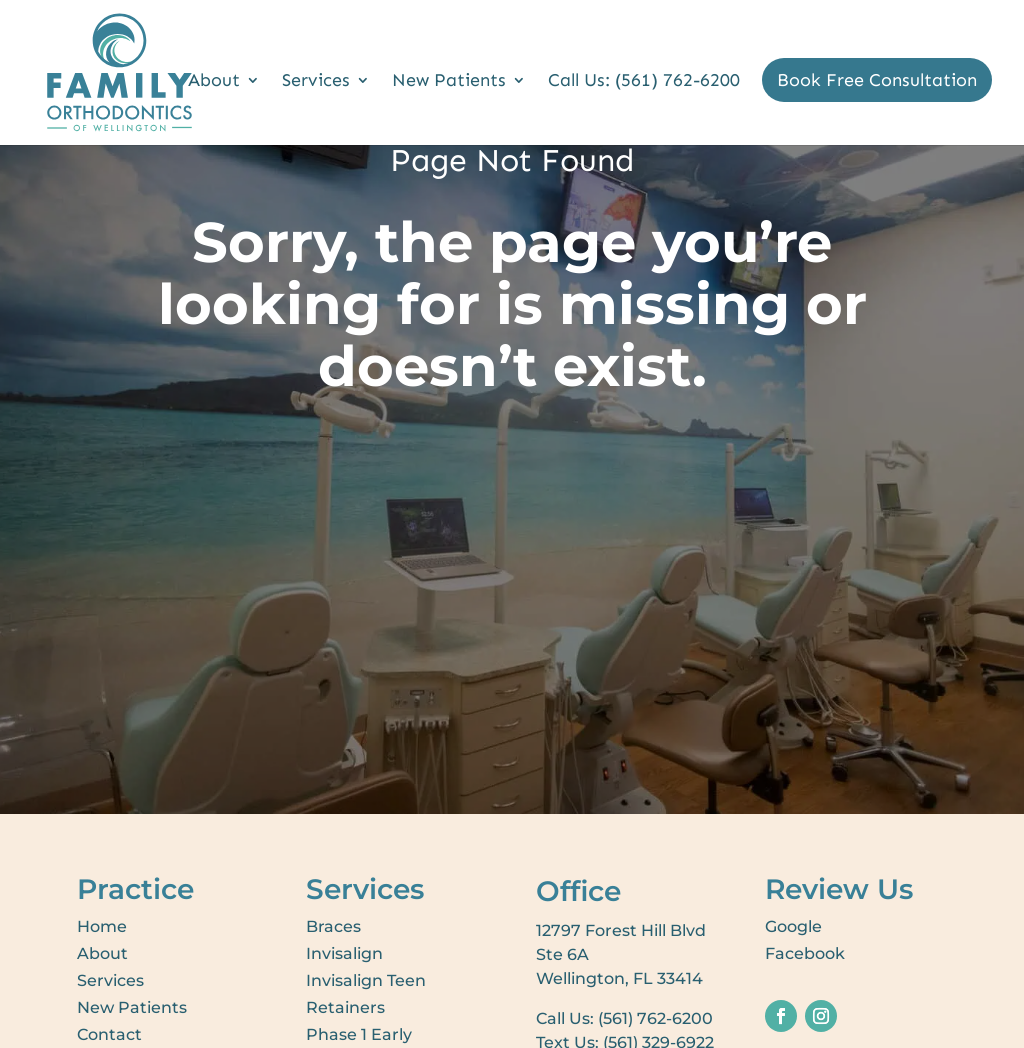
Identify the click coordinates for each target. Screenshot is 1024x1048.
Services (316, 82)
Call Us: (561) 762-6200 (644, 82)
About (214, 82)
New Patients (449, 82)
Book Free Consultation (877, 80)
